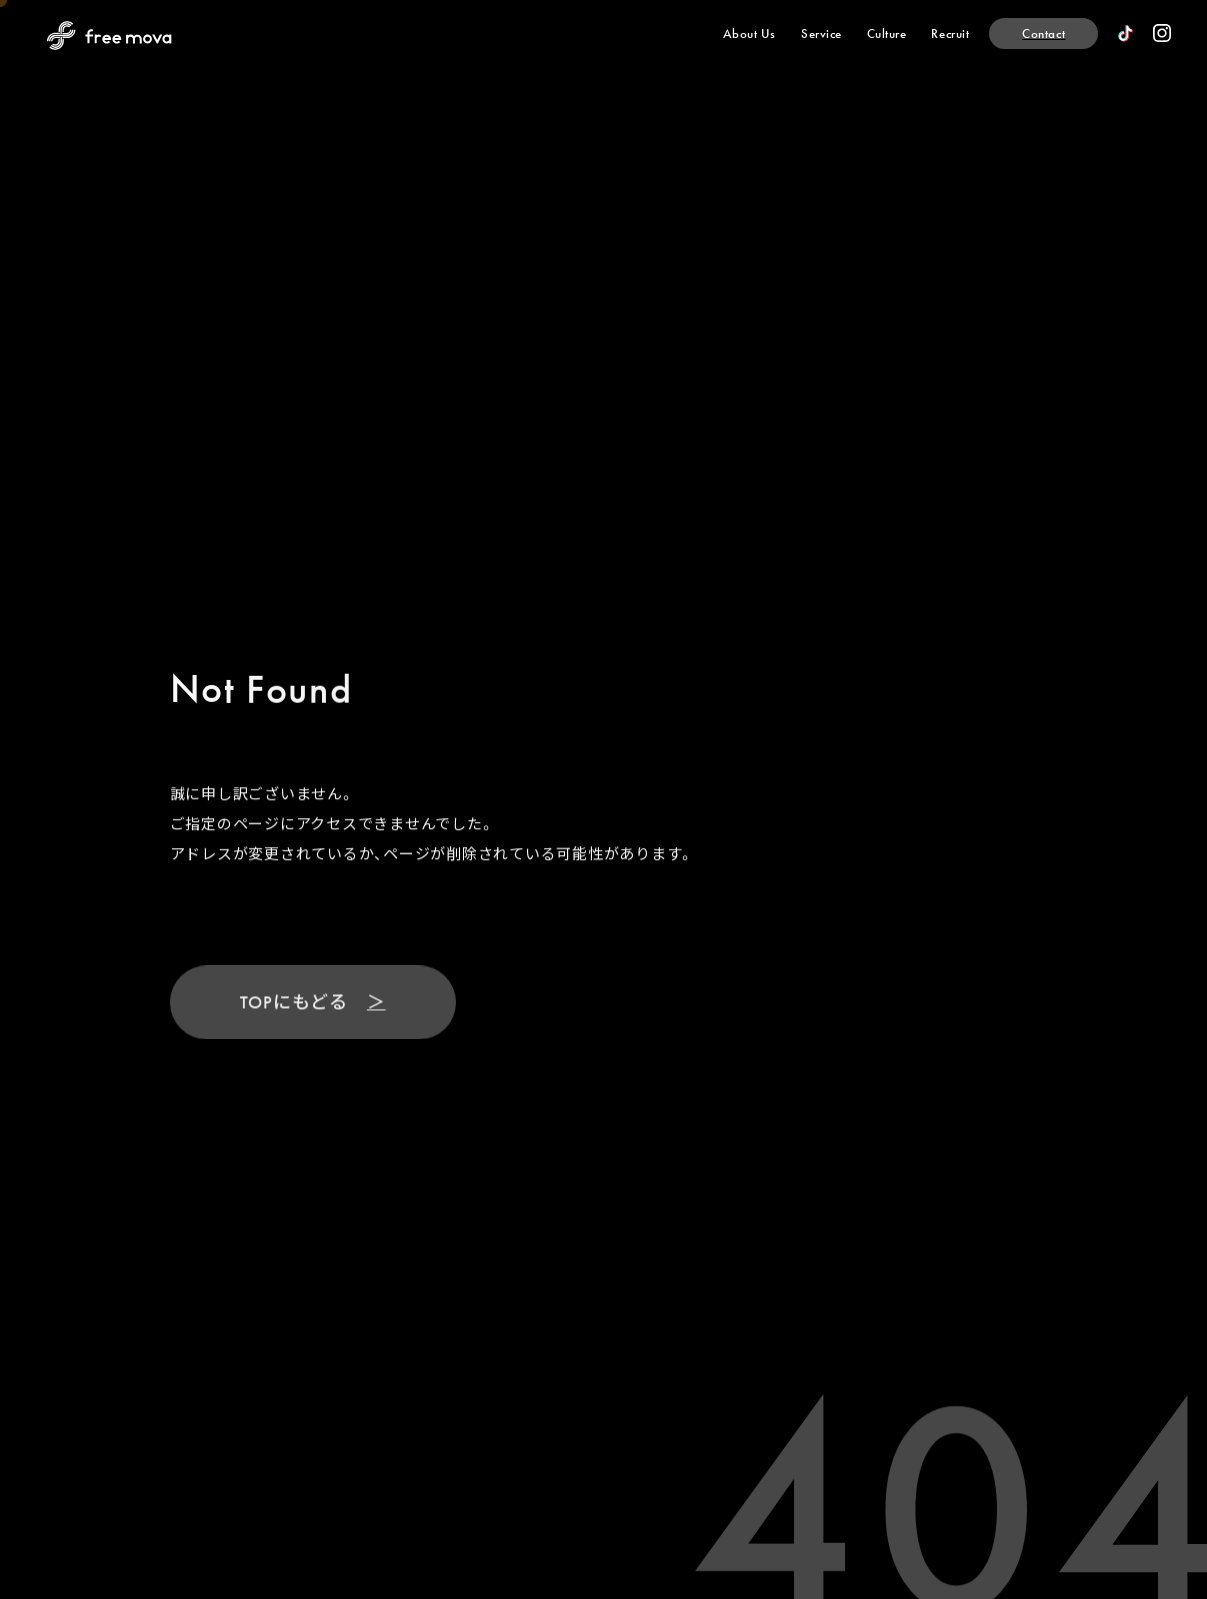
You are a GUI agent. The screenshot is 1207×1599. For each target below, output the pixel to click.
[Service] (821, 33)
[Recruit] (950, 33)
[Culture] (887, 33)
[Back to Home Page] (109, 35)
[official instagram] (1162, 33)
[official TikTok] (1125, 33)
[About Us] (749, 33)
